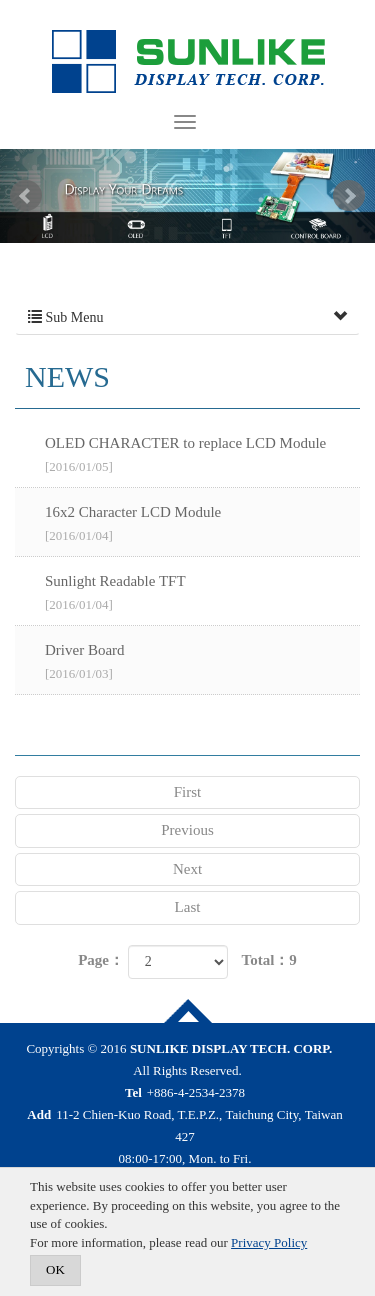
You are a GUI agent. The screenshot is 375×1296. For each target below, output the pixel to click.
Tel (133, 1092)
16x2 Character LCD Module (202, 525)
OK (55, 1269)
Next (349, 196)
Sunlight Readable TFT (202, 594)
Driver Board (202, 663)
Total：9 (269, 960)
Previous (187, 830)
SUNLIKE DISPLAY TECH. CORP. (188, 62)
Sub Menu (187, 318)
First (188, 792)
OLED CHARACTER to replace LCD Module (202, 456)
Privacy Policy (269, 1242)
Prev (26, 196)
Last (188, 907)
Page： (101, 960)
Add (39, 1114)
